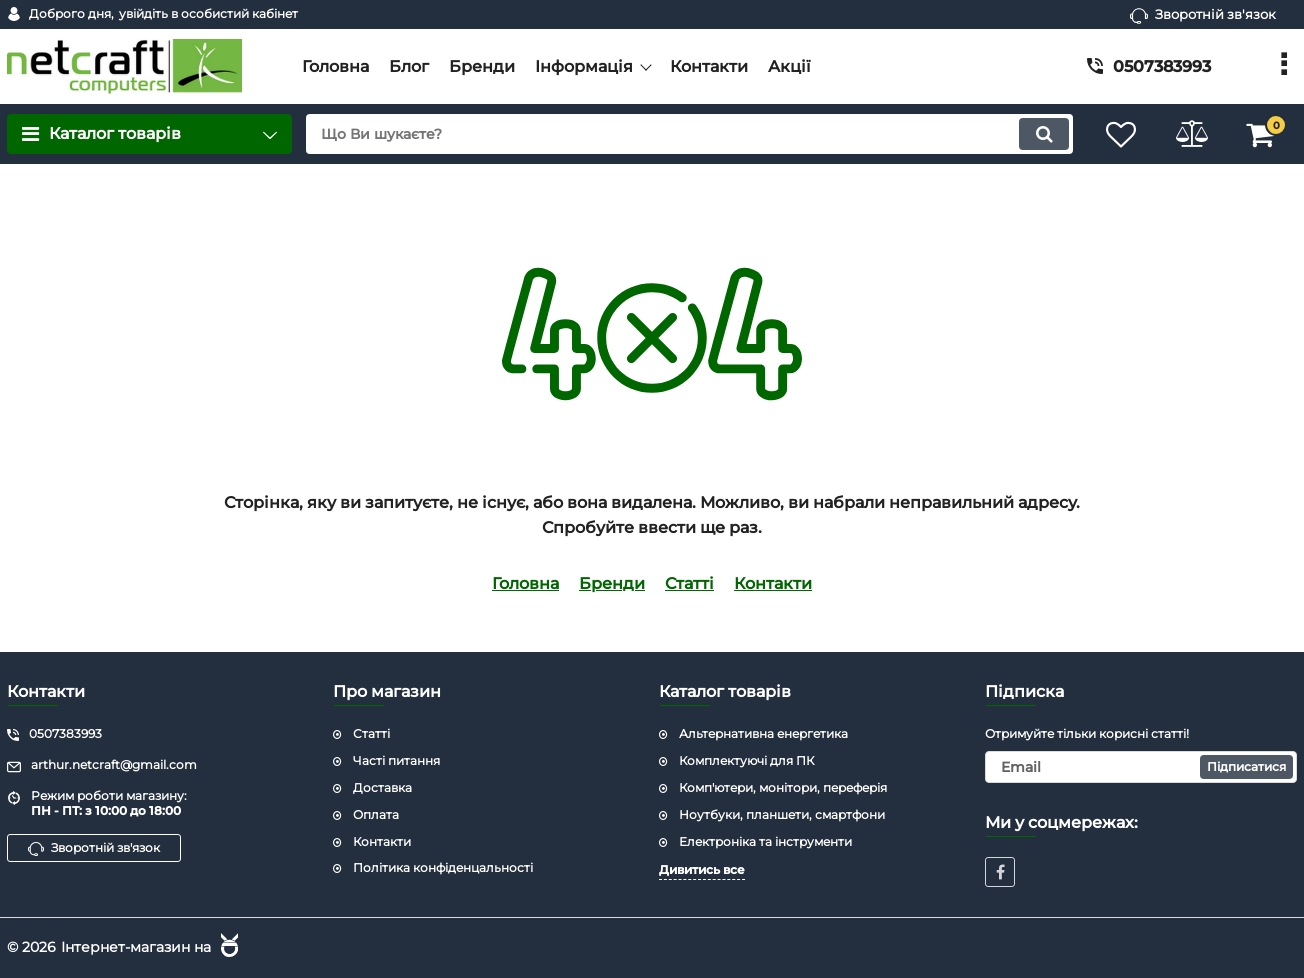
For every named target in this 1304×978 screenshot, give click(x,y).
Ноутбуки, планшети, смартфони (782, 814)
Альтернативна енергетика (763, 733)
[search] (689, 134)
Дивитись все (702, 869)
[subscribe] (1141, 767)
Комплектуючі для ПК (746, 760)
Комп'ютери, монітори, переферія (783, 787)
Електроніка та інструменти (765, 841)
